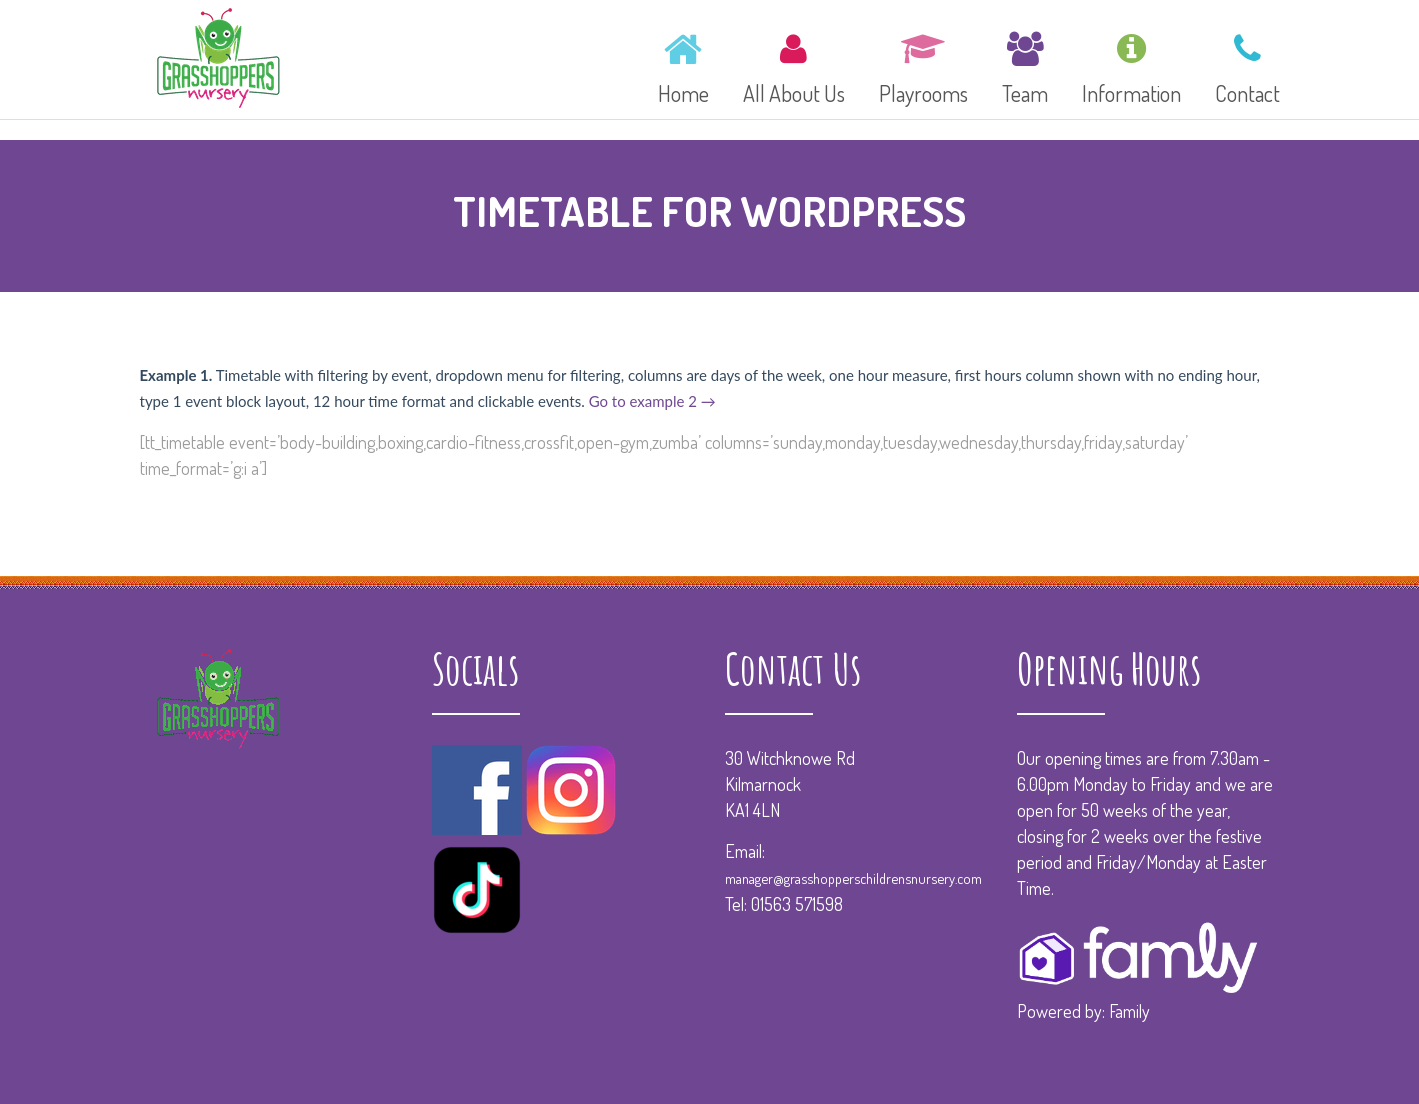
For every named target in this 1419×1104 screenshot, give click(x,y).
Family (1129, 1011)
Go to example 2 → (652, 401)
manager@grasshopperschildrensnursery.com (853, 878)
